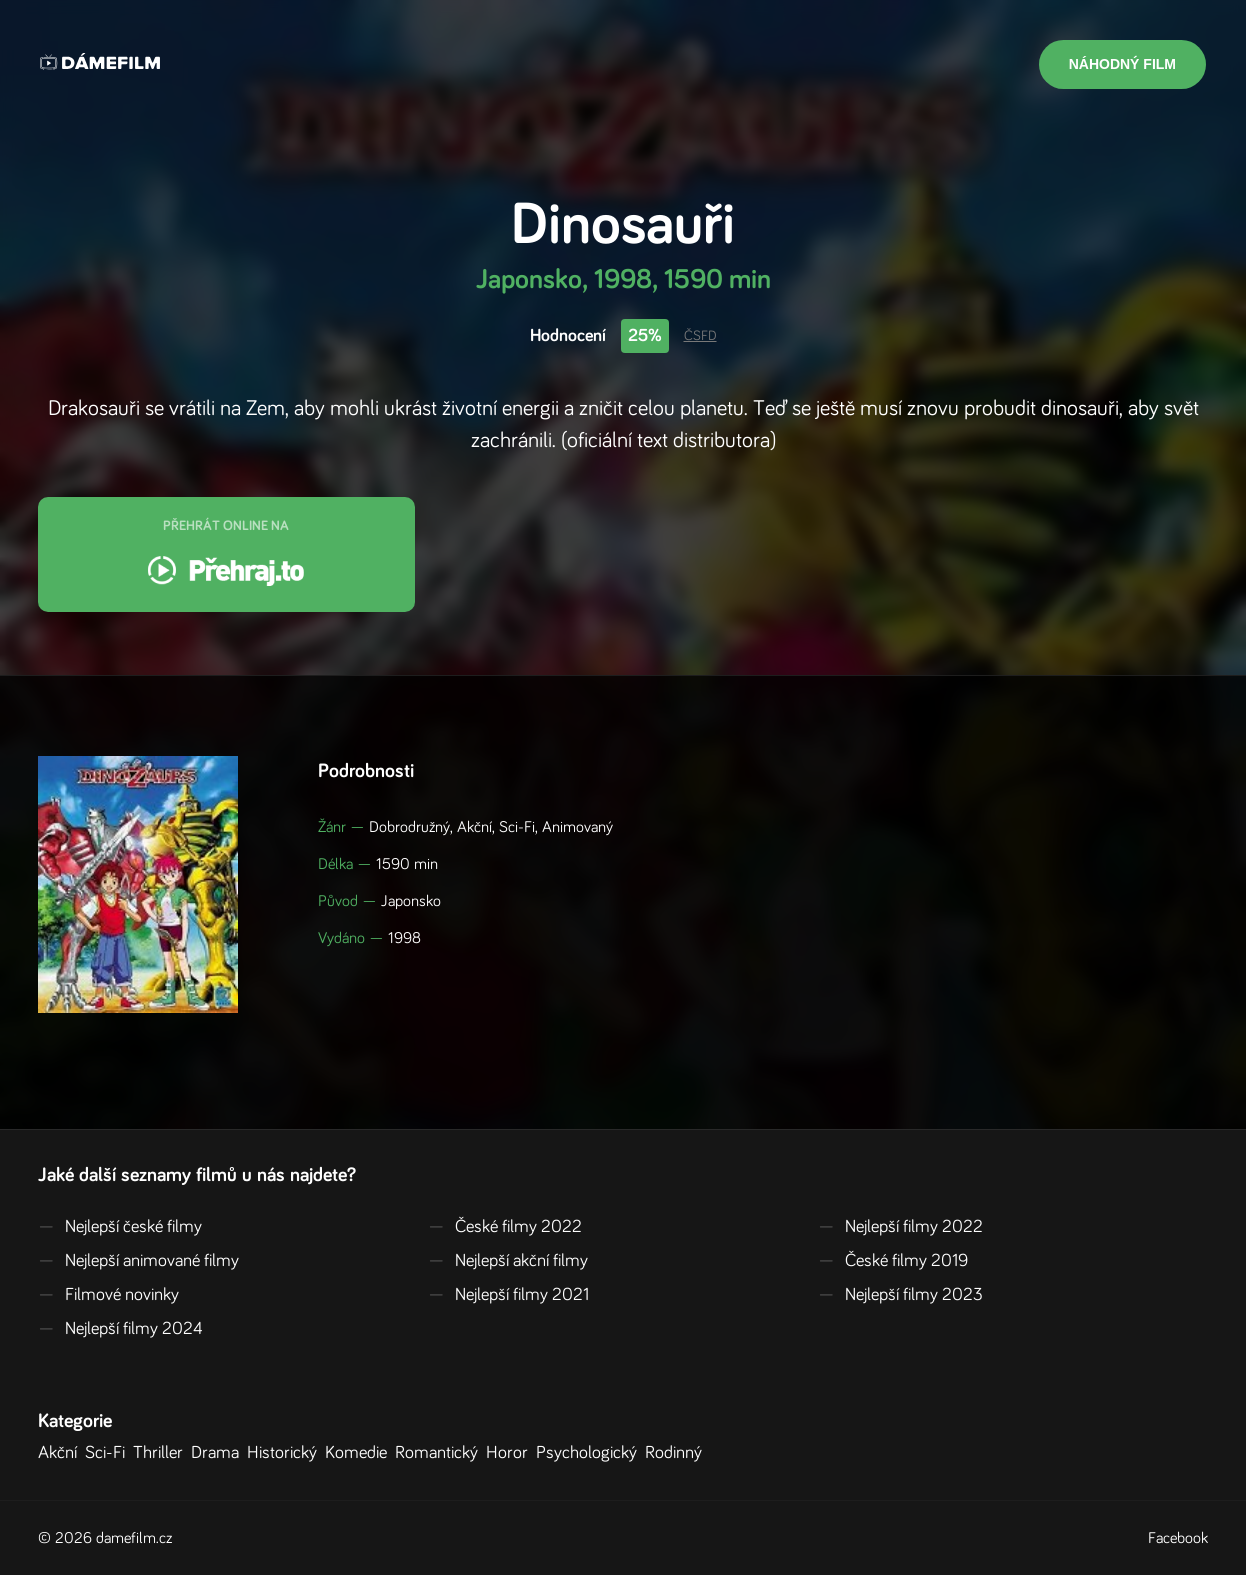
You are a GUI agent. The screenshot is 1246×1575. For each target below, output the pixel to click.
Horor (511, 1453)
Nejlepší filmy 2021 (508, 1295)
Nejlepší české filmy (120, 1227)
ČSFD (700, 336)
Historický (286, 1453)
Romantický (440, 1453)
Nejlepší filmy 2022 (900, 1227)
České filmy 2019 (893, 1261)
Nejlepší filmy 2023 (900, 1295)
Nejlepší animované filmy (138, 1261)
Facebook (1178, 1538)
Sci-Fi (109, 1453)
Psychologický (590, 1453)
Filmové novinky (108, 1295)
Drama (219, 1453)
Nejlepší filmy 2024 (120, 1329)
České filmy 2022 (505, 1227)
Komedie (360, 1453)
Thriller (162, 1453)
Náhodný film (1122, 64)
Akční (61, 1453)
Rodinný (677, 1453)
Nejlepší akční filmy (508, 1261)
